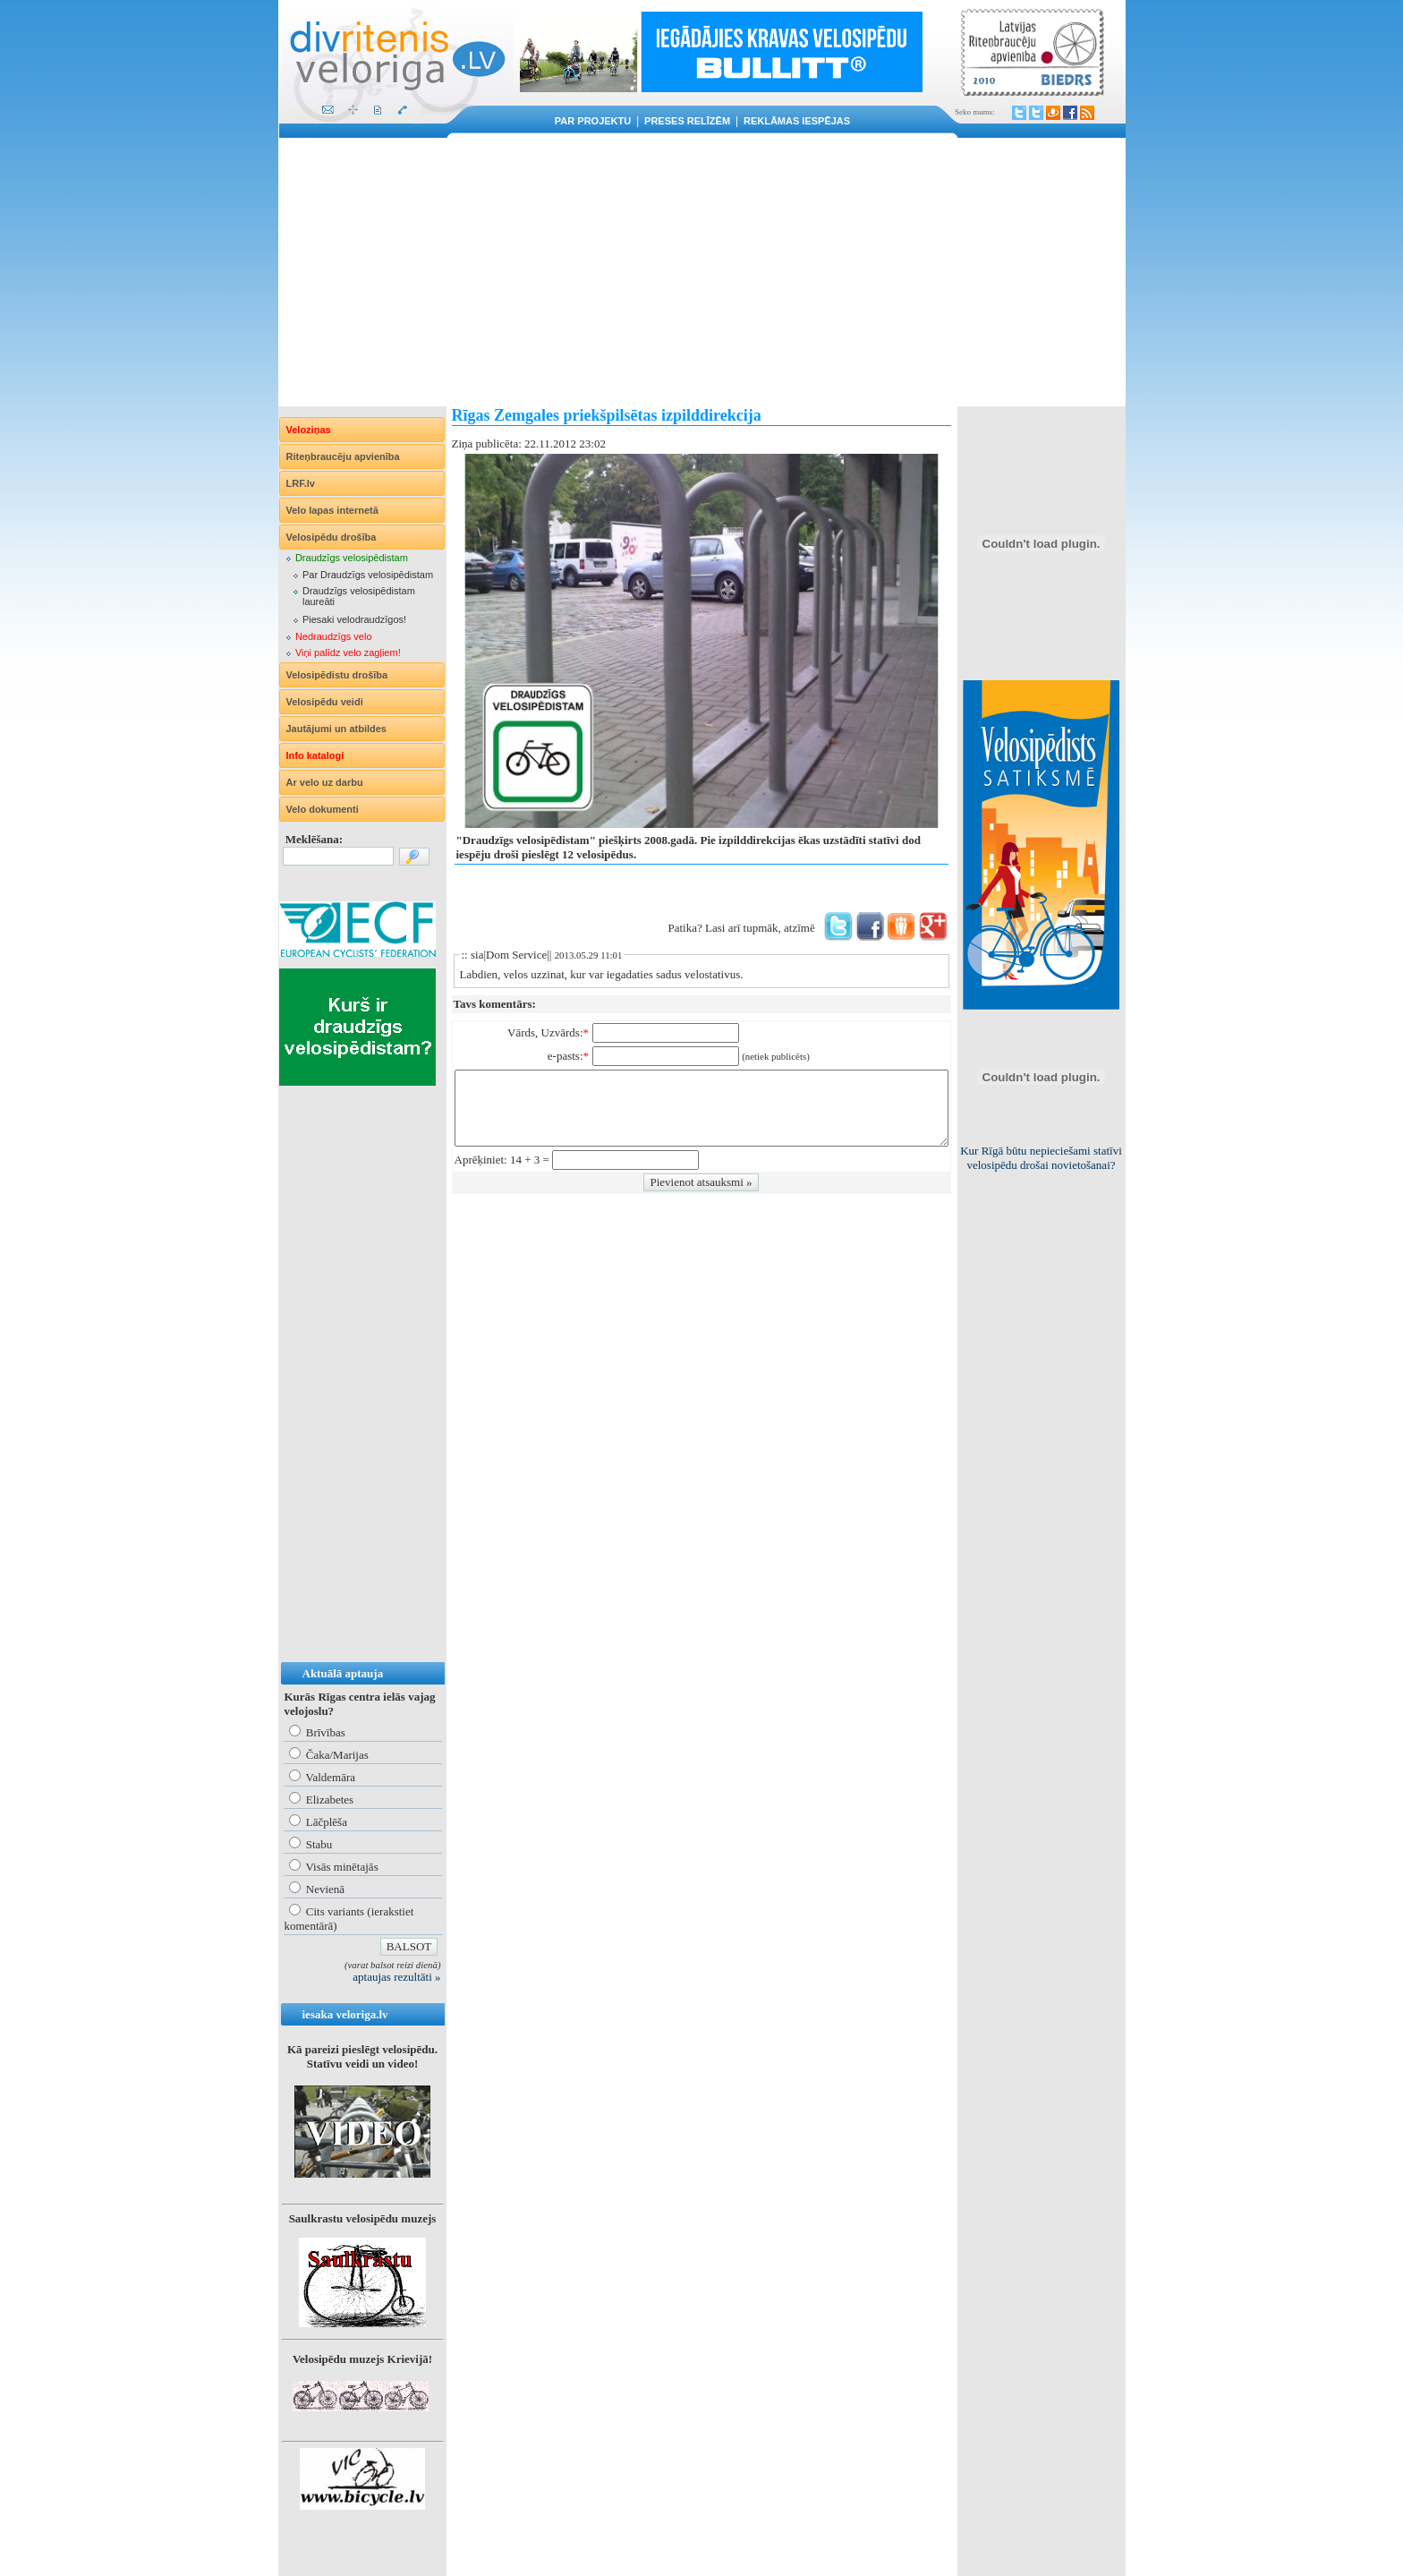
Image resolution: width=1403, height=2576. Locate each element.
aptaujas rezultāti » (396, 1976)
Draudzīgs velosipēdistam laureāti (358, 596)
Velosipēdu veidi (324, 701)
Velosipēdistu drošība (337, 675)
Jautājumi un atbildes (336, 728)
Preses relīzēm (687, 120)
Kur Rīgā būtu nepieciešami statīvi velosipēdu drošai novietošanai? (1041, 1158)
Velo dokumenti (322, 809)
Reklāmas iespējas (797, 120)
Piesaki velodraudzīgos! (354, 619)
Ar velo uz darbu (324, 782)
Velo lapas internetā (332, 510)
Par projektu (593, 120)
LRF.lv (300, 483)
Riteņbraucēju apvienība (343, 456)
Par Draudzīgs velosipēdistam (367, 574)
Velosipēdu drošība (331, 537)
